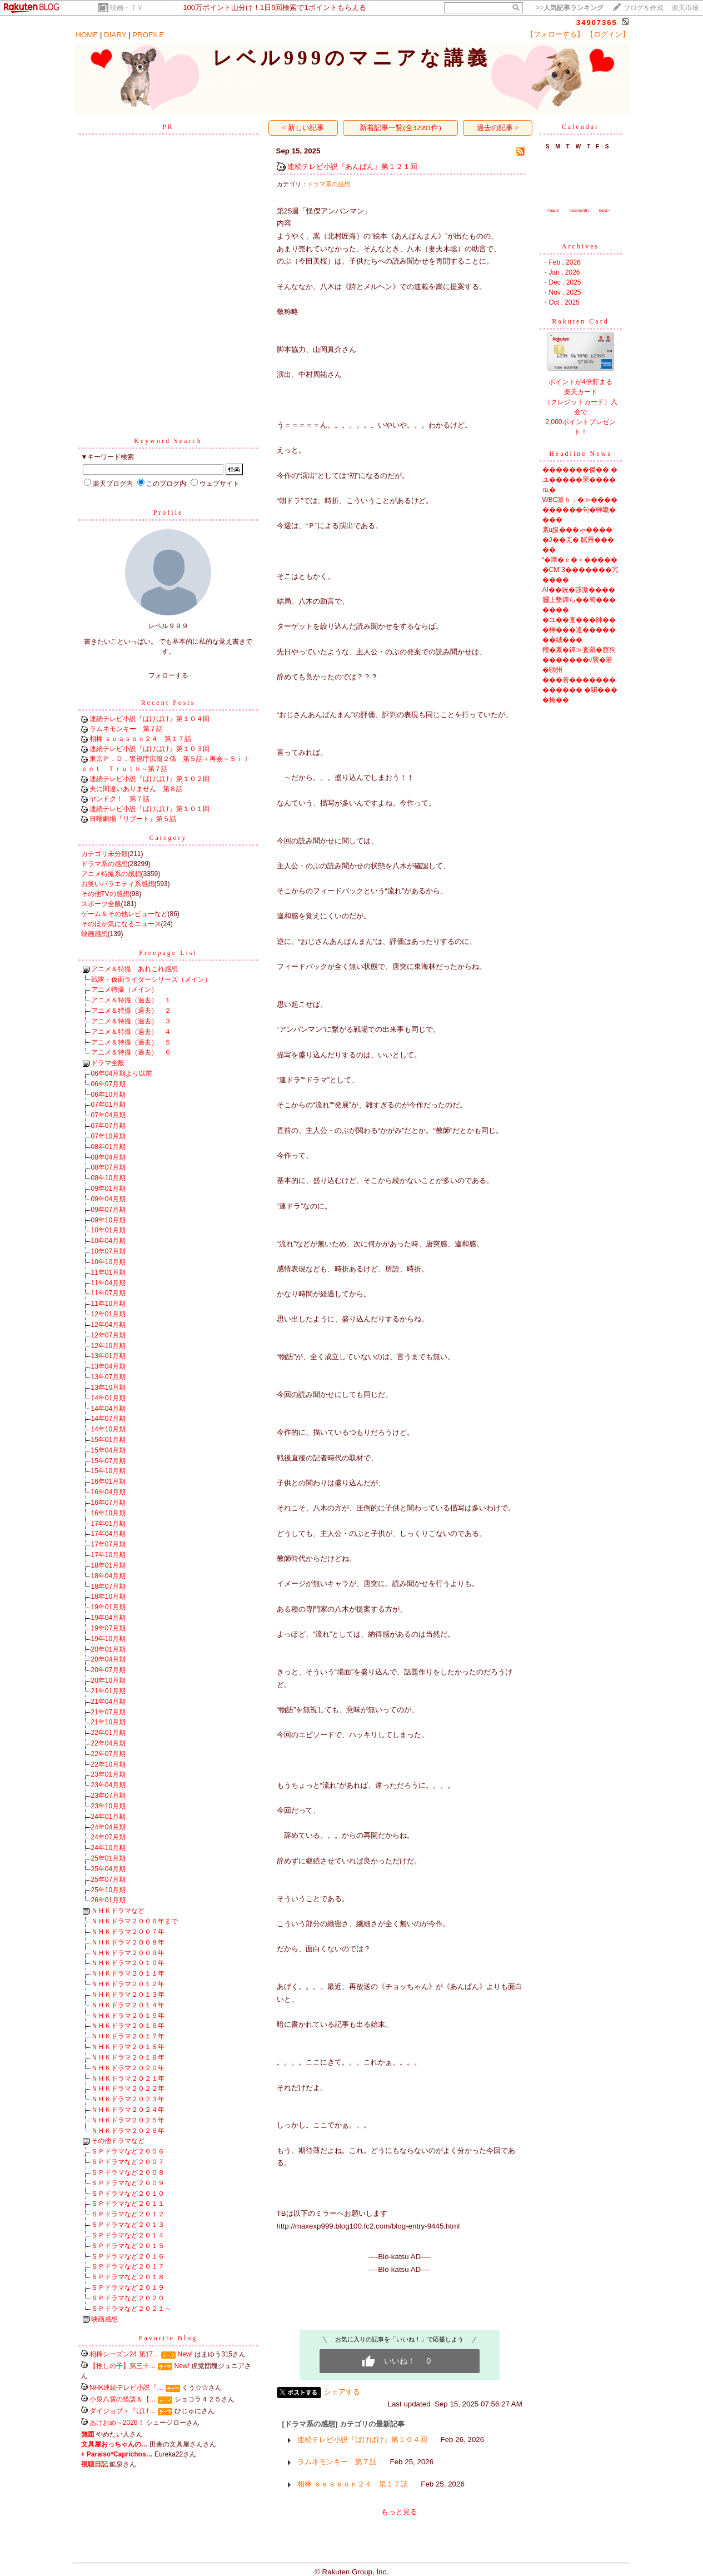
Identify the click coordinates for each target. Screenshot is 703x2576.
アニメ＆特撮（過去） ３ (131, 1021)
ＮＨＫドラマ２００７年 (127, 1932)
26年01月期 (108, 1900)
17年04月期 (108, 1534)
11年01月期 (108, 1272)
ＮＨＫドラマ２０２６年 (127, 2131)
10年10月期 (108, 1262)
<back (553, 210)
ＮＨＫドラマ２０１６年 (127, 2026)
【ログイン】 (608, 34)
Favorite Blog (168, 2338)
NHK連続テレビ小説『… (126, 2387)
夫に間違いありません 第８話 (136, 789)
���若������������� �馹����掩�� (579, 690)
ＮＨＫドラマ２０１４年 (127, 2005)
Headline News (580, 453)
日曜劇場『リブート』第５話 (132, 819)
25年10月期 (108, 1890)
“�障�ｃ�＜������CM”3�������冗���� (580, 570)
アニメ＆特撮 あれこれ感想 (134, 969)
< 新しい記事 (303, 127)
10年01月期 (108, 1230)
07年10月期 (108, 1136)
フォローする (168, 675)
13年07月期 (108, 1377)
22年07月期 (108, 1754)
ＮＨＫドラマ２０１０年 (127, 1963)
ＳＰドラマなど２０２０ (127, 2298)
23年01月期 (108, 1774)
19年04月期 (108, 1618)
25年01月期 (108, 1858)
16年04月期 (108, 1492)
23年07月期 (108, 1795)
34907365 (596, 22)
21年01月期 (108, 1691)
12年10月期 (108, 1346)
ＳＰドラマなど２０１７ (127, 2266)
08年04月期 (108, 1157)
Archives (580, 246)
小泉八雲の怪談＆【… (122, 2399)
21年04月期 (108, 1701)
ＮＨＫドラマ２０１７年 (127, 2036)
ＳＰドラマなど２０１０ (127, 2193)
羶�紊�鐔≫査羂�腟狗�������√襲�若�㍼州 (579, 660)
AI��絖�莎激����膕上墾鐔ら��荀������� (579, 600)
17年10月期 (108, 1555)
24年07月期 (108, 1837)
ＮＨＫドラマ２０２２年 (127, 2088)
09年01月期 (108, 1188)
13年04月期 (108, 1366)
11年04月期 (108, 1283)
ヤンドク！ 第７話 (119, 799)
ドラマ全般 (107, 1063)
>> (570, 8)
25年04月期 (108, 1869)
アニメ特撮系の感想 (111, 874)
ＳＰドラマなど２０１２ (127, 2214)
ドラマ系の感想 (104, 864)
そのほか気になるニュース (121, 924)
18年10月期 (108, 1596)
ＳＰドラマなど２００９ (127, 2183)
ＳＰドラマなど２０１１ (127, 2203)
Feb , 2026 (565, 262)
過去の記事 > (498, 127)
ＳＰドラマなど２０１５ (127, 2246)
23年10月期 (108, 1806)
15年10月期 (108, 1471)
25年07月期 (108, 1879)
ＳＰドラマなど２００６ (127, 2151)
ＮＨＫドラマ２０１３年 (127, 1994)
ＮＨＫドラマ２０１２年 (127, 1984)
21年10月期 (108, 1722)
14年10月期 (108, 1429)
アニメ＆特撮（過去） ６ (131, 1052)
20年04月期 (108, 1659)
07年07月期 (108, 1126)
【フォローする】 (555, 34)
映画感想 (94, 934)
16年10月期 (108, 1513)
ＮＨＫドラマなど (117, 1910)
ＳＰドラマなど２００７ (127, 2162)
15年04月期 (108, 1450)
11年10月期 (108, 1303)
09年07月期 (108, 1210)
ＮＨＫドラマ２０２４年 (127, 2109)
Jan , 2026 (564, 272)
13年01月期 (108, 1356)
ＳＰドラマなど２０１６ (127, 2256)
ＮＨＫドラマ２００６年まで (134, 1921)
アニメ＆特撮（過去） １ (131, 1000)
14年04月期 (108, 1409)
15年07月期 (108, 1461)
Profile (168, 512)
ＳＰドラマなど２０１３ (127, 2225)
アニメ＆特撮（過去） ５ (131, 1042)
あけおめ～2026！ (116, 2422)
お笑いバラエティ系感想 (117, 884)
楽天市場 (685, 8)
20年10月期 (108, 1680)
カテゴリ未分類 (104, 854)
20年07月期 (108, 1670)
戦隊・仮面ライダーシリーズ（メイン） (151, 979)
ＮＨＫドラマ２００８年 (127, 1942)
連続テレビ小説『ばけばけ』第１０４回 (149, 719)
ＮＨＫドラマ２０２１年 (127, 2078)
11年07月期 (108, 1293)
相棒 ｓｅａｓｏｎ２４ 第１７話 (140, 739)
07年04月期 (108, 1115)
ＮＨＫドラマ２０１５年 (127, 2016)
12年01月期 (108, 1314)
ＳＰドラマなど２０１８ (127, 2277)
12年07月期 (108, 1335)
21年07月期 (108, 1712)
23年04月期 (108, 1785)
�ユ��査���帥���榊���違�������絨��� (579, 630)
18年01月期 (108, 1565)
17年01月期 (108, 1524)
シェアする (342, 2392)
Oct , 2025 (564, 302)
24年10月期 (108, 1848)
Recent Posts (168, 703)
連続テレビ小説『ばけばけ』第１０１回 (149, 809)
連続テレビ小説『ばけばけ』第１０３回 (149, 749)
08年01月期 (108, 1147)
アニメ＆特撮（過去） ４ (131, 1032)
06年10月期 (108, 1094)
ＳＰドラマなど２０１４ (127, 2235)
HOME (87, 35)
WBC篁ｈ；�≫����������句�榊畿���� (580, 510)
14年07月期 (108, 1419)
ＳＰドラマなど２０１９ (127, 2287)
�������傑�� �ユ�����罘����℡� (579, 480)
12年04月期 (108, 1325)
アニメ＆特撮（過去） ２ (131, 1011)
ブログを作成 (644, 8)
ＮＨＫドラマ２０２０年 (127, 2068)
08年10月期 (108, 1178)
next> (604, 210)
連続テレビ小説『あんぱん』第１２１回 (352, 166)
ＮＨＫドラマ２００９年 (127, 1953)
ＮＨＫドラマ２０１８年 (127, 2047)
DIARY (115, 35)
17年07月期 (108, 1544)
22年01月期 (108, 1733)
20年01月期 (108, 1649)
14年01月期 (108, 1398)
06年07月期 (108, 1084)
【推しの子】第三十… (122, 2366)
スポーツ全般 (101, 904)
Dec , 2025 (565, 282)
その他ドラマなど (117, 2141)
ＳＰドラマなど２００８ (127, 2172)
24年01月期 (108, 1817)
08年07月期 (108, 1167)
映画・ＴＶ (126, 8)
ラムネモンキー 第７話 (126, 729)
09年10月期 (108, 1220)
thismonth (579, 210)
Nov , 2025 (565, 292)
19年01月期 (108, 1607)
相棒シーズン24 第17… (124, 2354)
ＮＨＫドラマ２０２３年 (127, 2099)
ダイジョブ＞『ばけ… (122, 2411)
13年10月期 (108, 1387)
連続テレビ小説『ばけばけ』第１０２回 (149, 779)
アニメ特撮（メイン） (124, 989)
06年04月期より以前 (122, 1073)
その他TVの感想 (105, 894)
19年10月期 (108, 1639)
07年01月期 (108, 1104)
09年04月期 (108, 1199)
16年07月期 (108, 1502)
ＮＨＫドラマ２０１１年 (127, 1973)
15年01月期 (108, 1440)
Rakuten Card (580, 321)
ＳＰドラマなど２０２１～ (131, 2309)
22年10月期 (108, 1764)
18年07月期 (108, 1586)
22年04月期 (108, 1743)
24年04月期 (108, 1827)
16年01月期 (108, 1481)
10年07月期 (108, 1251)
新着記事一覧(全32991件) (400, 127)
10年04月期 (108, 1241)
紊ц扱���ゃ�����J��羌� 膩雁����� (578, 540)
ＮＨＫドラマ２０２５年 (127, 2120)
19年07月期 (108, 1628)
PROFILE (148, 35)
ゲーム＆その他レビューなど (124, 914)
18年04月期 (108, 1576)
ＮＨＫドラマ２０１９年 (127, 2057)
